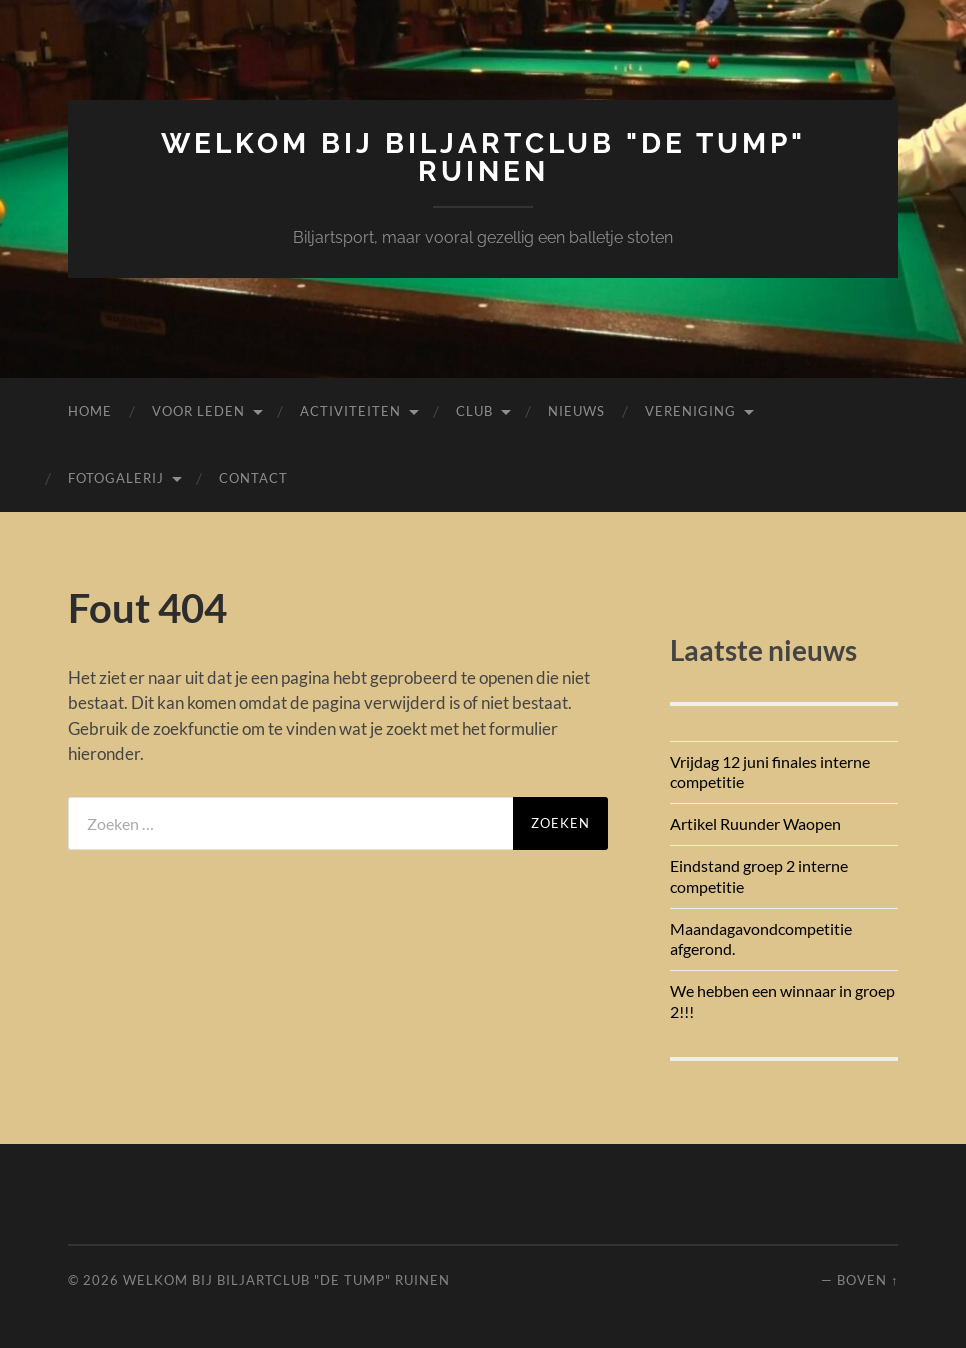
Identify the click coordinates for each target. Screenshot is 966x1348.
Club (474, 411)
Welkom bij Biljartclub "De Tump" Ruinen (483, 157)
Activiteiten (350, 411)
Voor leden (198, 411)
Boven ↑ (867, 1280)
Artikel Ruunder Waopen (755, 823)
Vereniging (690, 411)
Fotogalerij (116, 478)
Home (90, 411)
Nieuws (576, 411)
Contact (253, 478)
